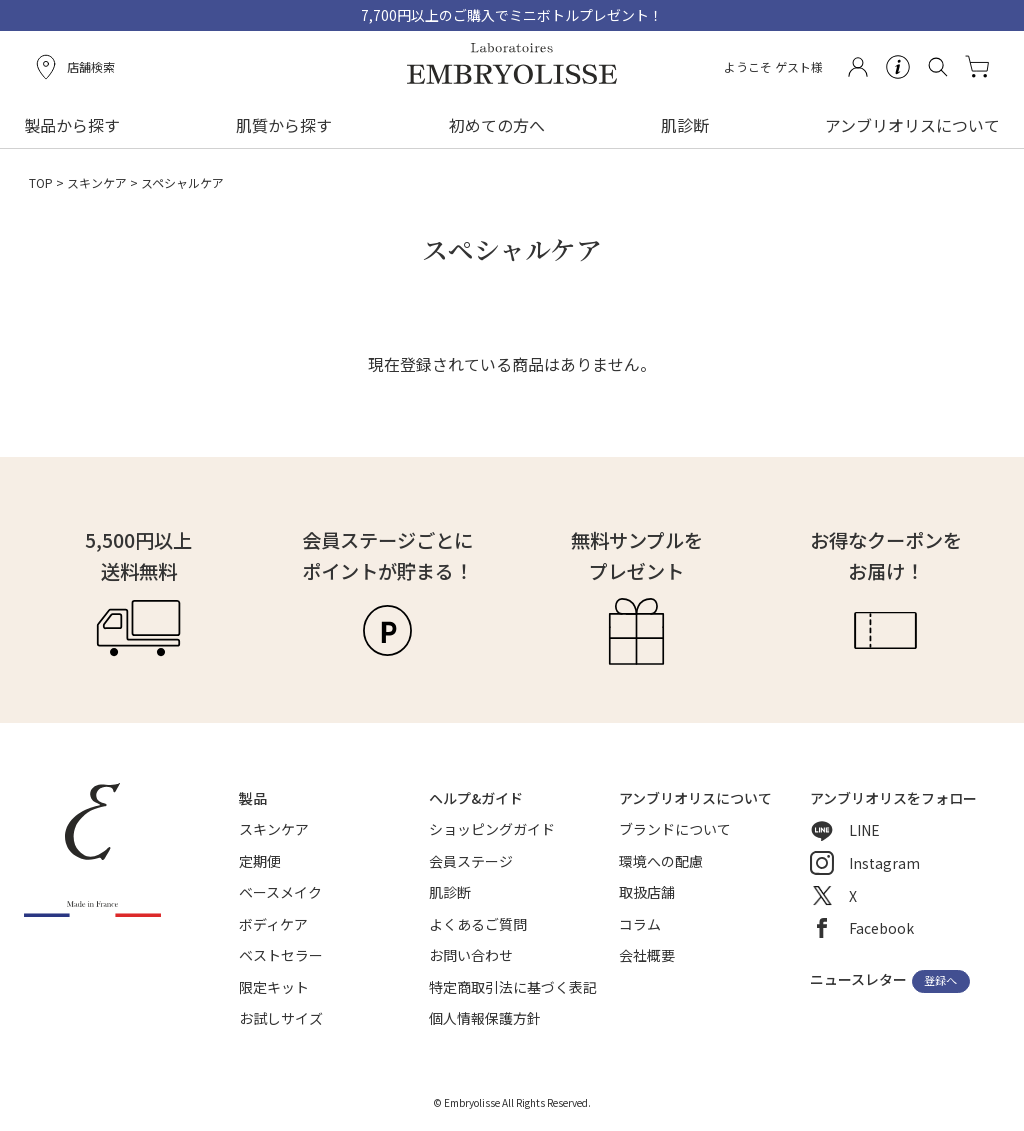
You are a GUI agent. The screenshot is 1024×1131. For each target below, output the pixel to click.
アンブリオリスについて (912, 125)
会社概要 (647, 955)
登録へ (940, 981)
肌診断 (685, 125)
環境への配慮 (661, 861)
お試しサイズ (281, 1018)
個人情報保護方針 (485, 1018)
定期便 (260, 861)
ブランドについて (675, 829)
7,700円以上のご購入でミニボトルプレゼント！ (512, 15)
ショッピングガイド (492, 829)
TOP (41, 182)
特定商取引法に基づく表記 (513, 987)
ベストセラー (281, 955)
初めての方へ (497, 125)
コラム (640, 924)
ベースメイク (280, 892)
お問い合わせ (471, 955)
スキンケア (97, 182)
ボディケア (273, 924)
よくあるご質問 (478, 924)
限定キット (274, 987)
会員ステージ (471, 861)
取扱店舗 (647, 892)
